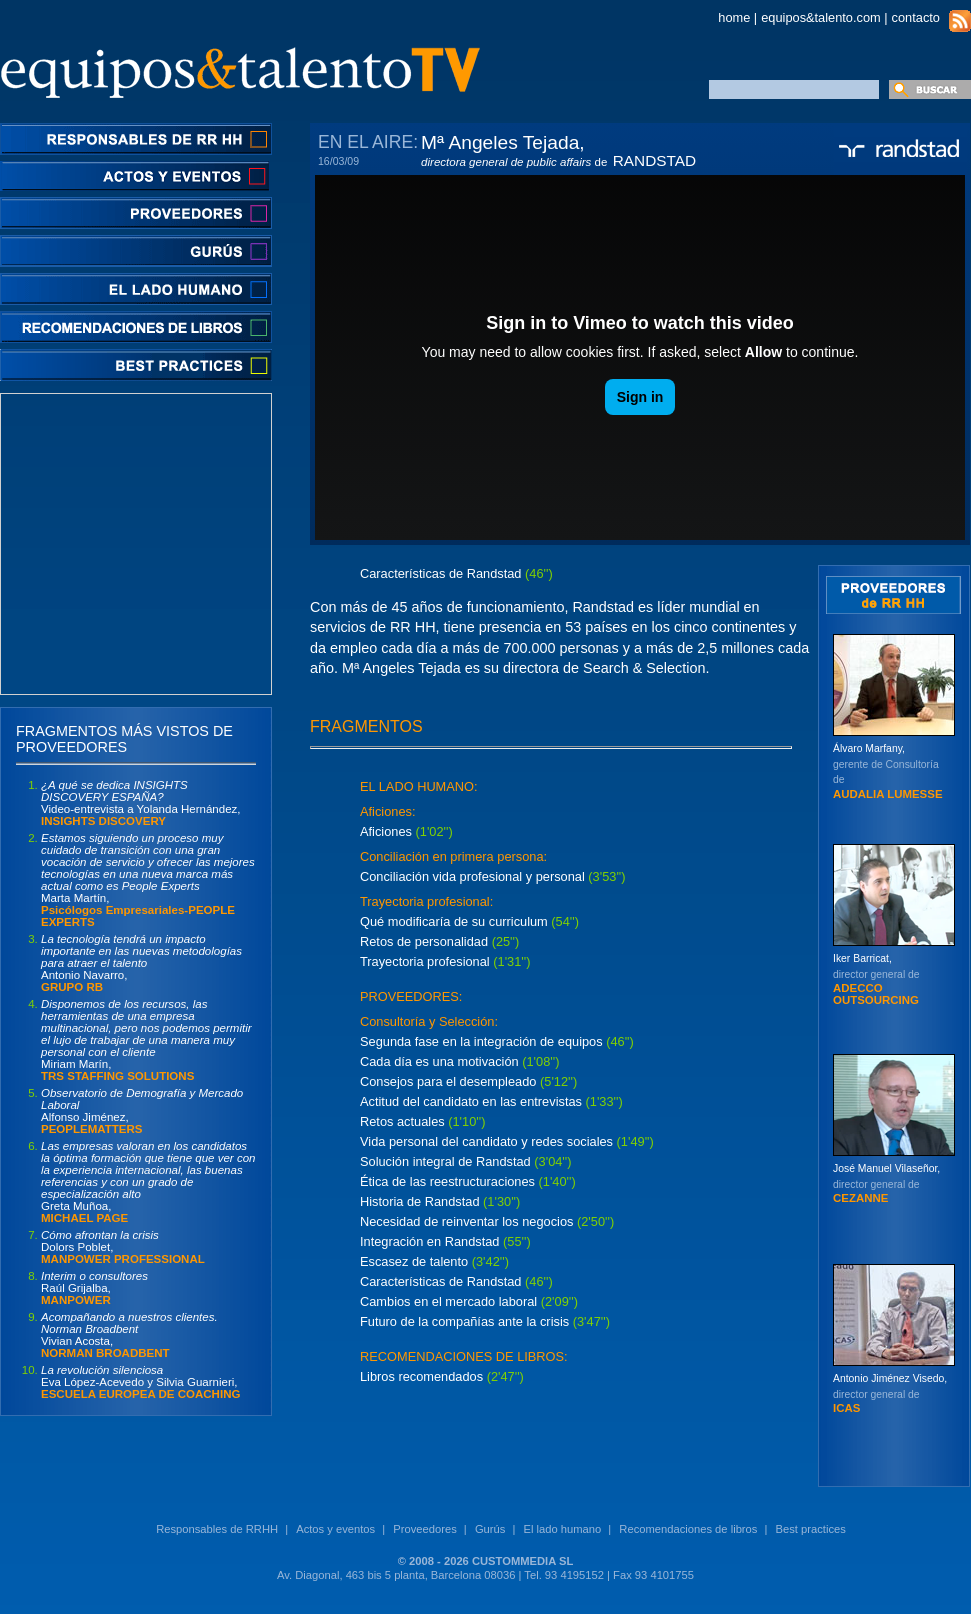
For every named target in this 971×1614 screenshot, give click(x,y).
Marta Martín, (148, 880)
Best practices (811, 1529)
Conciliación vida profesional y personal (472, 876)
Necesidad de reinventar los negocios (468, 1221)
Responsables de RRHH (217, 1529)
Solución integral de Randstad (445, 1161)
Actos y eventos (335, 1529)
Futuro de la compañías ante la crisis (464, 1321)
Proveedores (424, 1529)
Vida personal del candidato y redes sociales (486, 1141)
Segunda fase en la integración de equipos (483, 1041)
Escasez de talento (416, 1261)
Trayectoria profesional (425, 961)
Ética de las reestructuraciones (449, 1181)
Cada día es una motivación (439, 1061)
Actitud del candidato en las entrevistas (471, 1101)
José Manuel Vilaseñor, (886, 1183)
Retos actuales (404, 1121)
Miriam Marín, (146, 1040)
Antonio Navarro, (141, 963)
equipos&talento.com (821, 17)
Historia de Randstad (420, 1201)
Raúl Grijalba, (94, 1288)
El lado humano (562, 1529)
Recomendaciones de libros (688, 1529)
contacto (916, 17)
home (734, 17)
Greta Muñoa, (148, 1182)
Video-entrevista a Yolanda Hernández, (141, 803)
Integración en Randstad (429, 1241)
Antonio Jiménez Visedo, (890, 1393)
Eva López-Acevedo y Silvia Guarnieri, (140, 1382)
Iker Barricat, (876, 979)
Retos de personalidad (424, 941)
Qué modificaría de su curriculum (454, 921)
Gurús (490, 1529)
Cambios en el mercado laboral (448, 1301)
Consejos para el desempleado (448, 1081)
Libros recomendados (421, 1376)
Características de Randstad (440, 1281)
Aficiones (386, 831)
